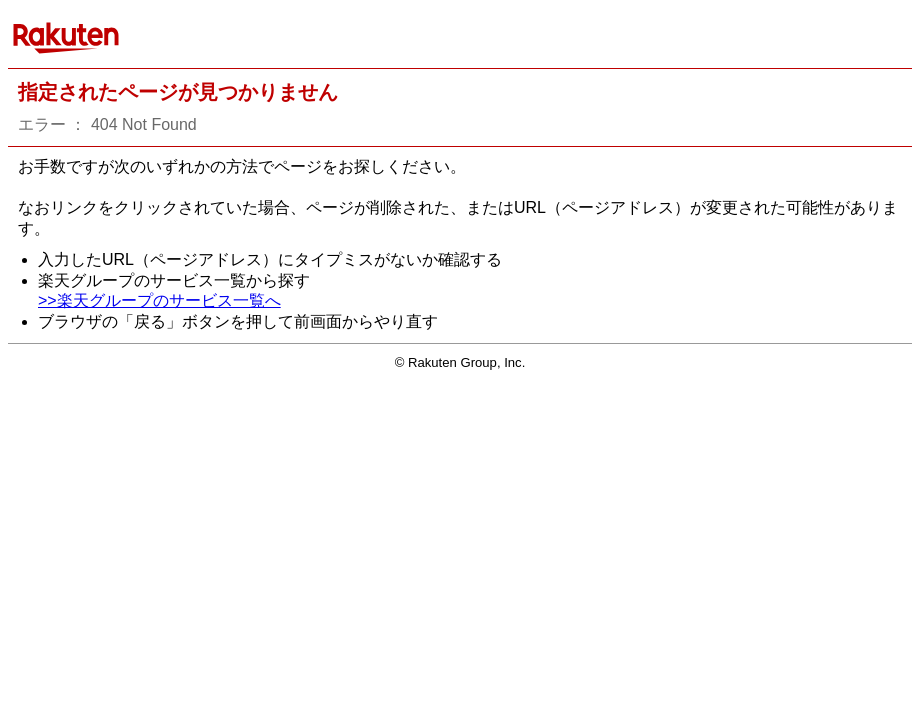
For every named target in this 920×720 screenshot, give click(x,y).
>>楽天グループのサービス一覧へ (159, 300)
